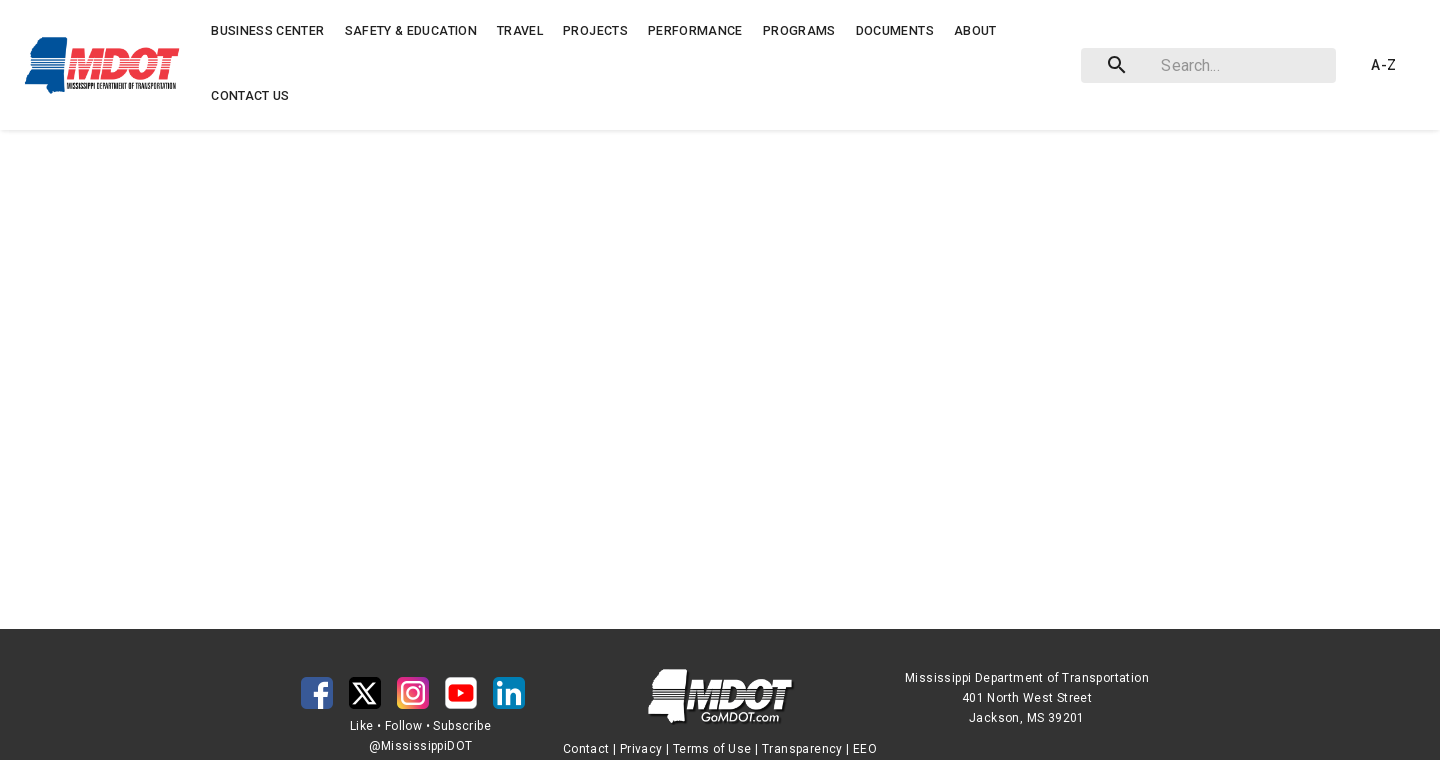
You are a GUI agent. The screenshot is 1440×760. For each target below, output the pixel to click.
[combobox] (1204, 65)
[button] (107, 65)
